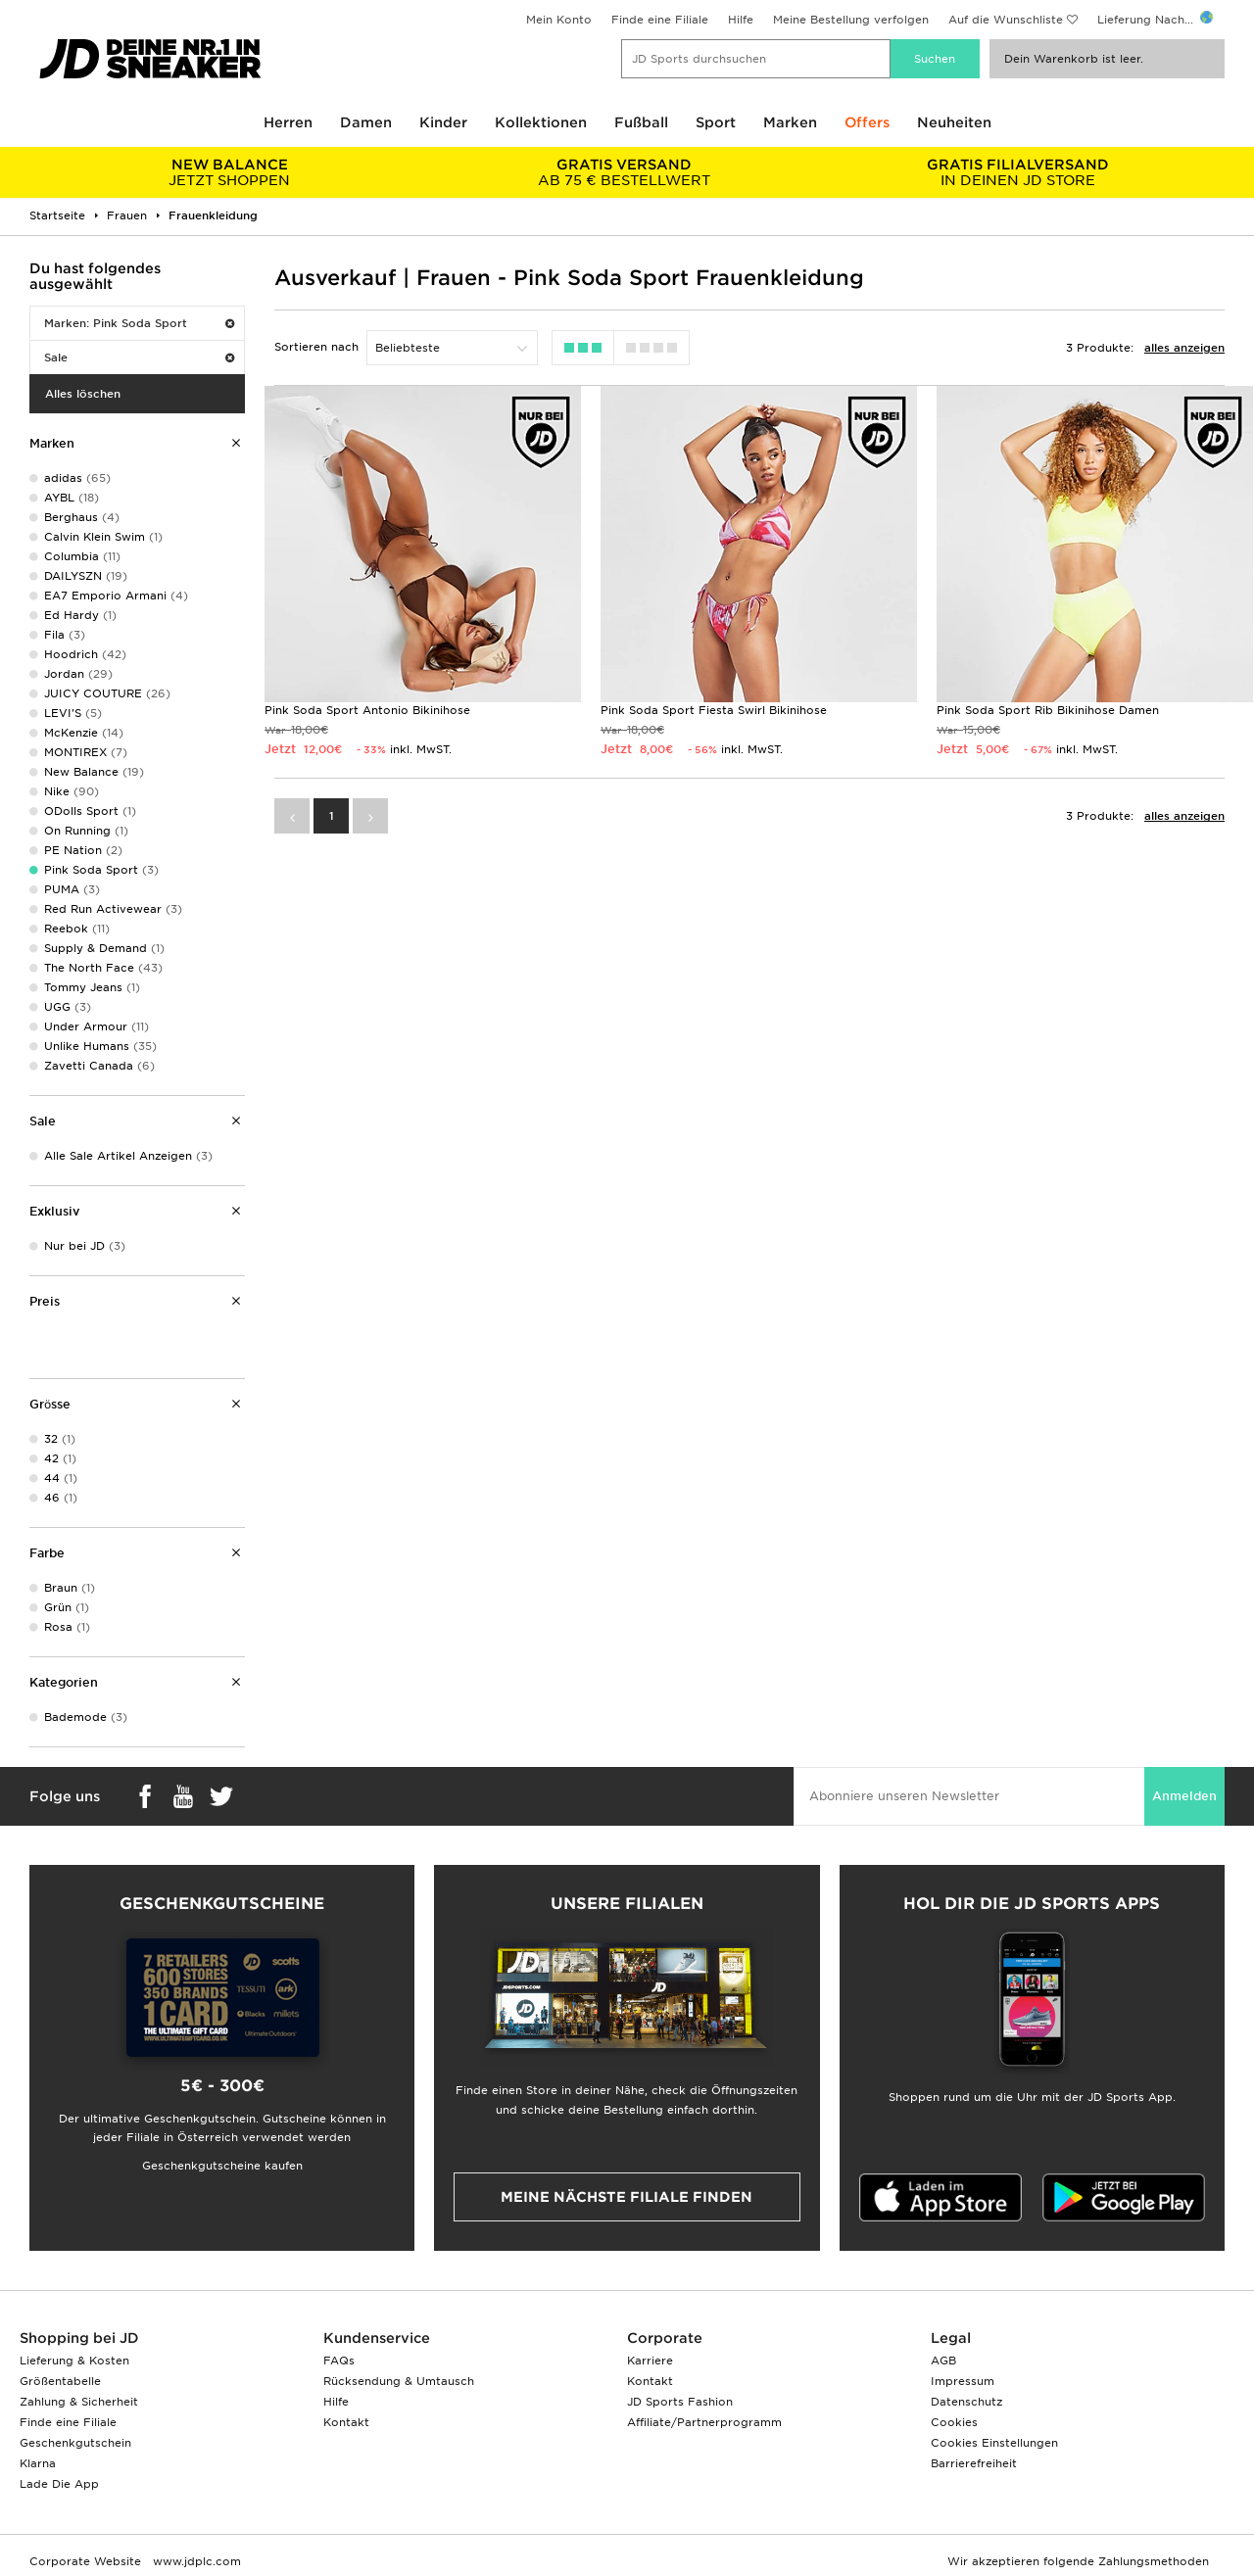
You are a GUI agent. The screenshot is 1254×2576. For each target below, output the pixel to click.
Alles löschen (83, 394)
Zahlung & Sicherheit (79, 2402)
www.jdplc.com (195, 2561)
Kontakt (346, 2422)
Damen (366, 122)
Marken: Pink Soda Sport (139, 323)
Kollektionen (541, 122)
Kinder (443, 122)
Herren (288, 122)
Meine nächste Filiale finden (626, 2197)
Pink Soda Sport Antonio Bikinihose (367, 710)
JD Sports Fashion (680, 2402)
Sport (716, 122)
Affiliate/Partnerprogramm (704, 2422)
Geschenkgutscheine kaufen (222, 2165)
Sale (139, 357)
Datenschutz (966, 2402)
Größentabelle (60, 2381)
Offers (867, 122)
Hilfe (740, 19)
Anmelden (1184, 1796)
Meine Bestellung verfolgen (851, 19)
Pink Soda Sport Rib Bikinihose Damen (1048, 710)
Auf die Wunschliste (1005, 19)
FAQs (339, 2360)
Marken (790, 122)
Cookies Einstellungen (994, 2443)
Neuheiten (954, 122)
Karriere (650, 2360)
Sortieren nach (316, 347)
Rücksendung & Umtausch (398, 2381)
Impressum (962, 2381)
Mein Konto (559, 19)
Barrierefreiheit (974, 2463)
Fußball (641, 122)
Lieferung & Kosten (74, 2360)
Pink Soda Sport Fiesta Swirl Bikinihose (714, 710)
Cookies (954, 2422)
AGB (943, 2360)
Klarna (38, 2463)
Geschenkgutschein (75, 2443)
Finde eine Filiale (659, 19)
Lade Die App (59, 2484)
